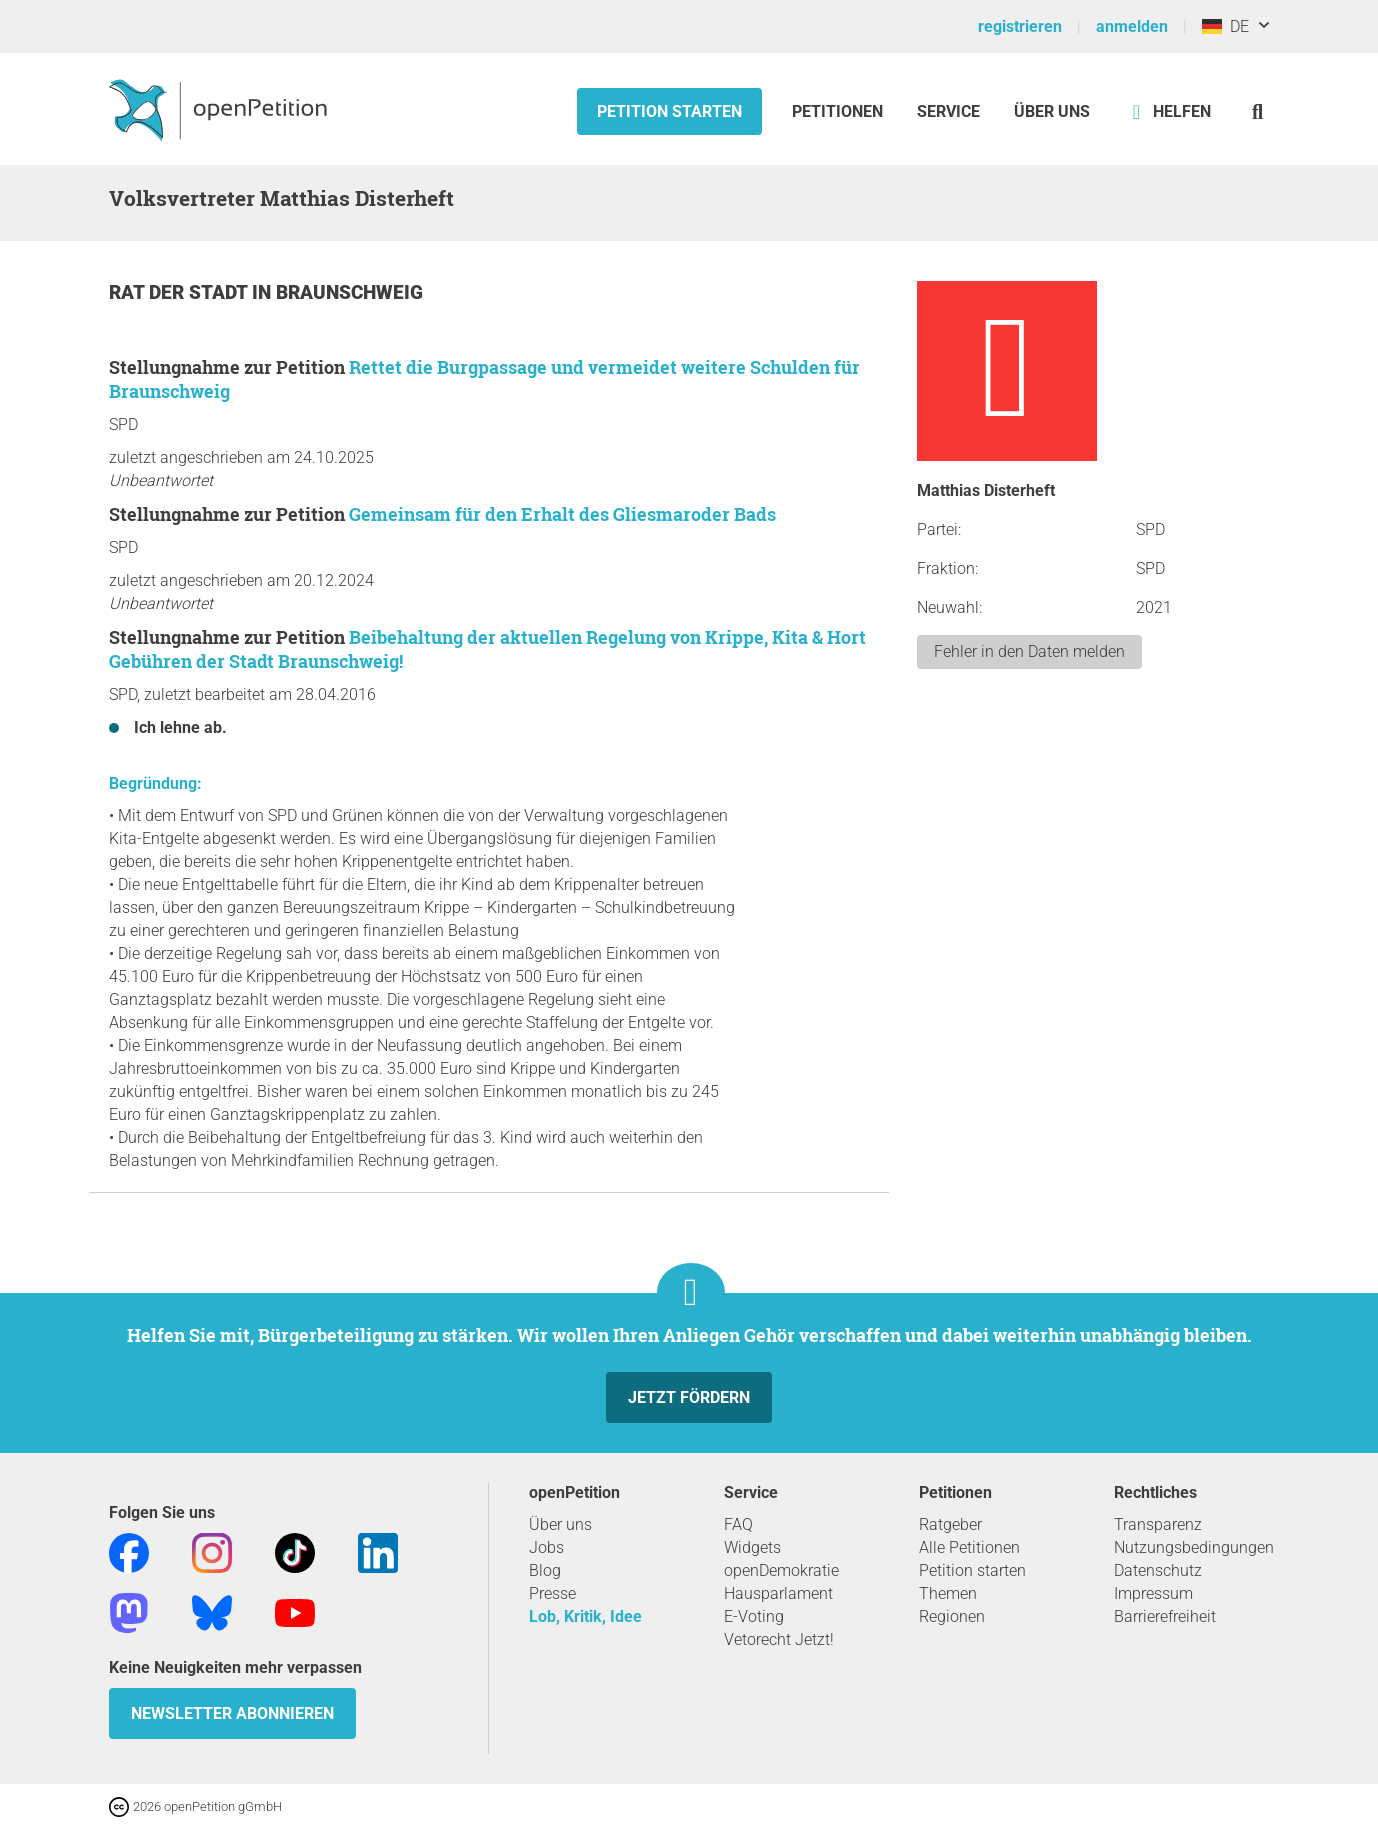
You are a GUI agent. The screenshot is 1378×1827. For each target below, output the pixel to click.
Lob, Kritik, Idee (585, 1616)
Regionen (952, 1616)
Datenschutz (1158, 1570)
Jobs (546, 1547)
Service (948, 111)
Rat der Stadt (180, 292)
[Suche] (1257, 111)
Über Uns (1052, 111)
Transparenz (1158, 1524)
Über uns (560, 1524)
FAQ (738, 1524)
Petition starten (669, 111)
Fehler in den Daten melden (1029, 651)
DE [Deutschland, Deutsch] (1225, 26)
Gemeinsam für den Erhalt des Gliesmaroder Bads (562, 514)
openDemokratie (781, 1570)
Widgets (752, 1547)
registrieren (1020, 26)
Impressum (1153, 1593)
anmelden (1132, 26)
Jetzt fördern (689, 1397)
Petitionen (839, 111)
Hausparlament (778, 1593)
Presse (552, 1593)
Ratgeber (950, 1524)
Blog (545, 1570)
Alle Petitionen (969, 1547)
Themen (948, 1593)
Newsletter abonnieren (232, 1713)
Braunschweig (349, 292)
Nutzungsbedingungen (1194, 1547)
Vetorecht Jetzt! (779, 1639)
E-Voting (754, 1616)
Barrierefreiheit (1165, 1616)
